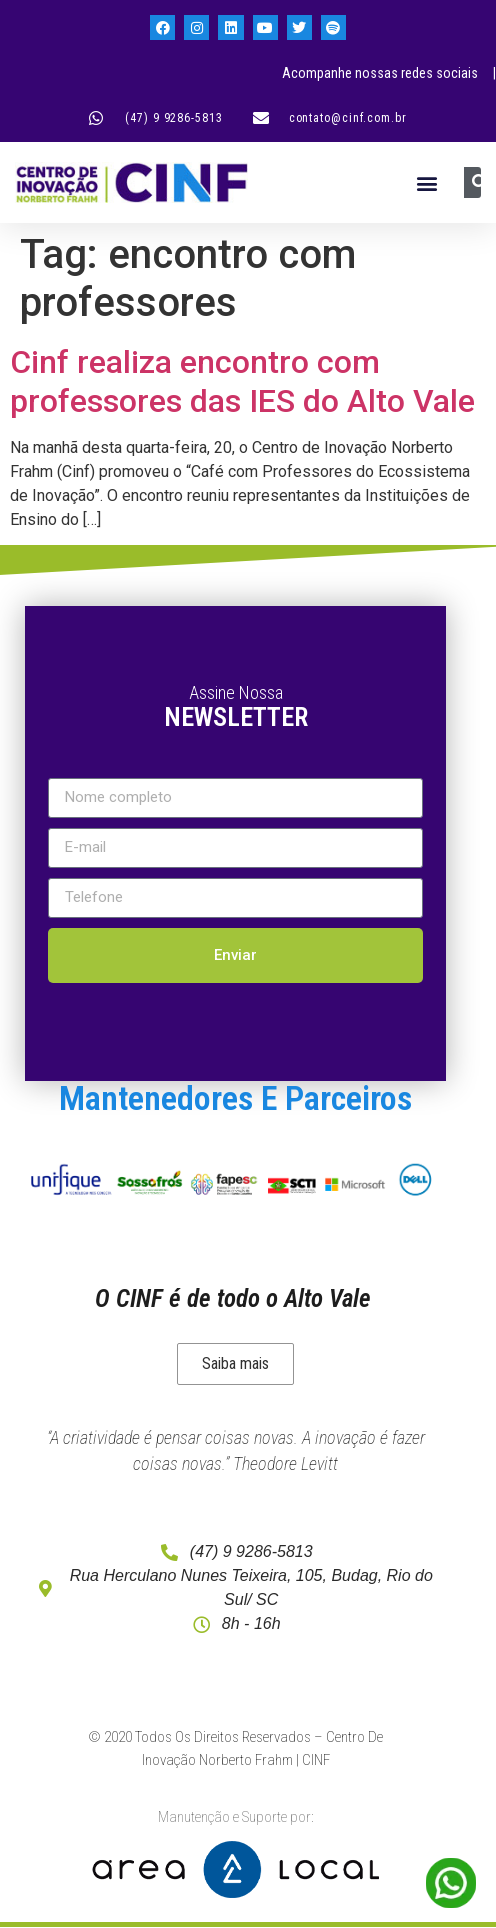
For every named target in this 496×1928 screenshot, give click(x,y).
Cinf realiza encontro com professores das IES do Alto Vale (242, 381)
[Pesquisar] (479, 182)
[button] (427, 182)
